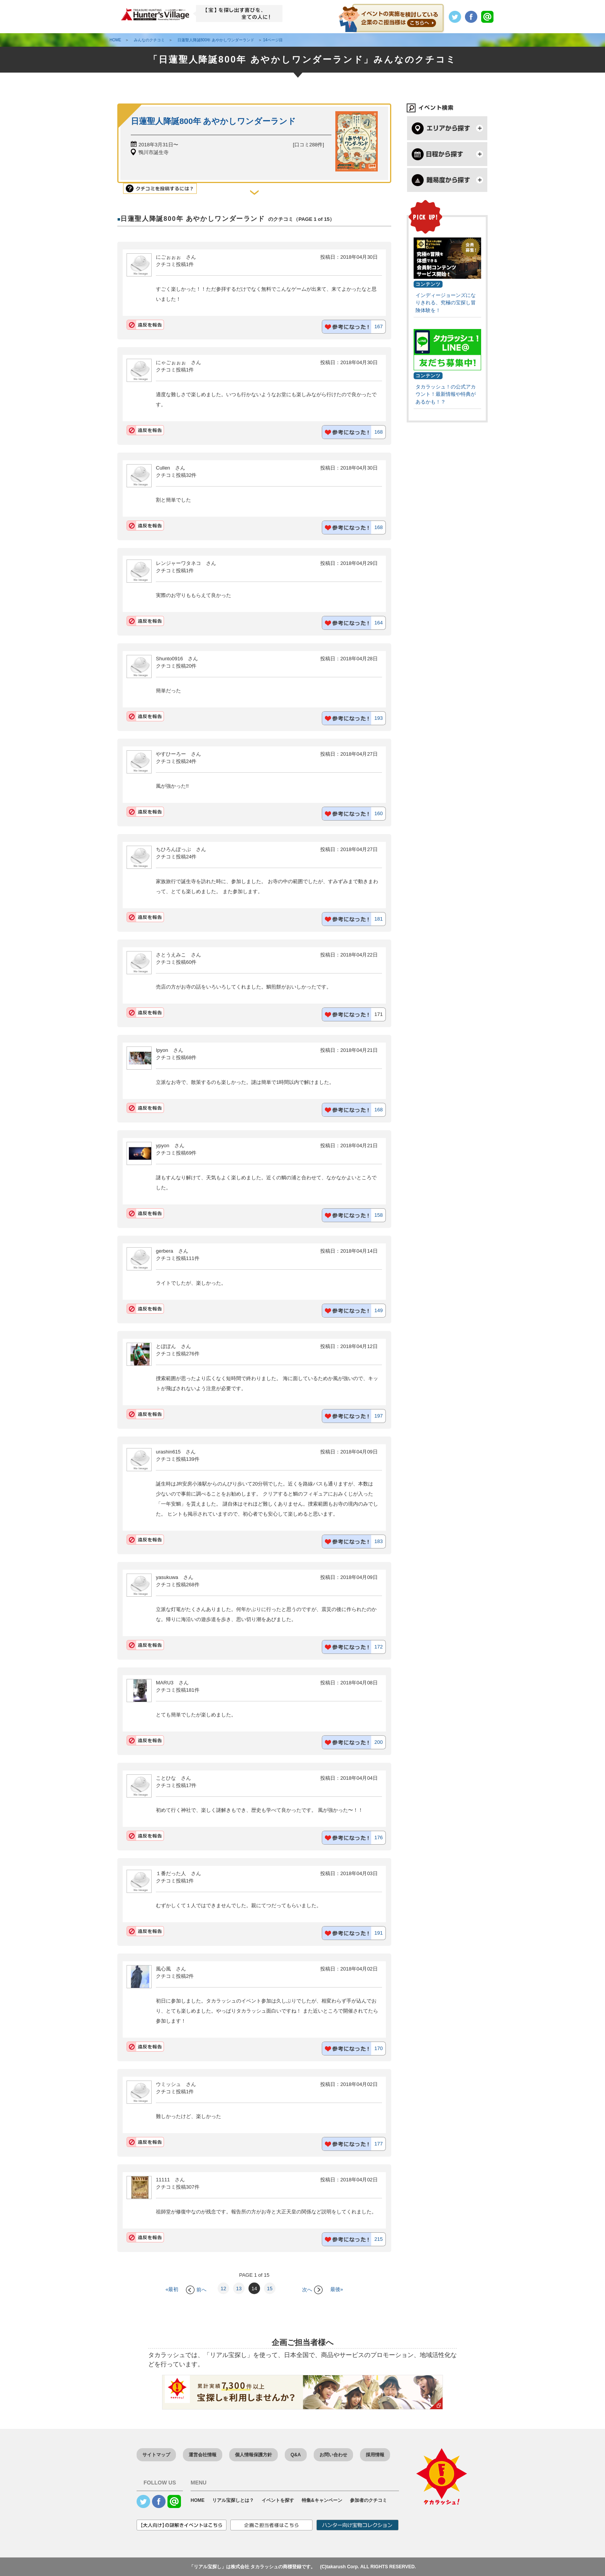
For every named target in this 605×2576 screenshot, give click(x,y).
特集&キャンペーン (322, 2500)
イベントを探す (278, 2500)
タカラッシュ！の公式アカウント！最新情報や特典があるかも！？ (446, 394)
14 (254, 2288)
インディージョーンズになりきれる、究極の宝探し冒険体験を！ (446, 302)
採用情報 (375, 2454)
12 (223, 2288)
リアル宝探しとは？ (233, 2500)
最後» (336, 2290)
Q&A (296, 2454)
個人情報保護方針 (253, 2454)
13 (239, 2288)
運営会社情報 (202, 2454)
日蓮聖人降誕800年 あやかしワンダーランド (213, 121)
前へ (196, 2290)
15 (269, 2288)
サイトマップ (156, 2454)
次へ (312, 2290)
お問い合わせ (333, 2454)
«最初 (172, 2290)
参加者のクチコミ (368, 2500)
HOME (197, 2500)
